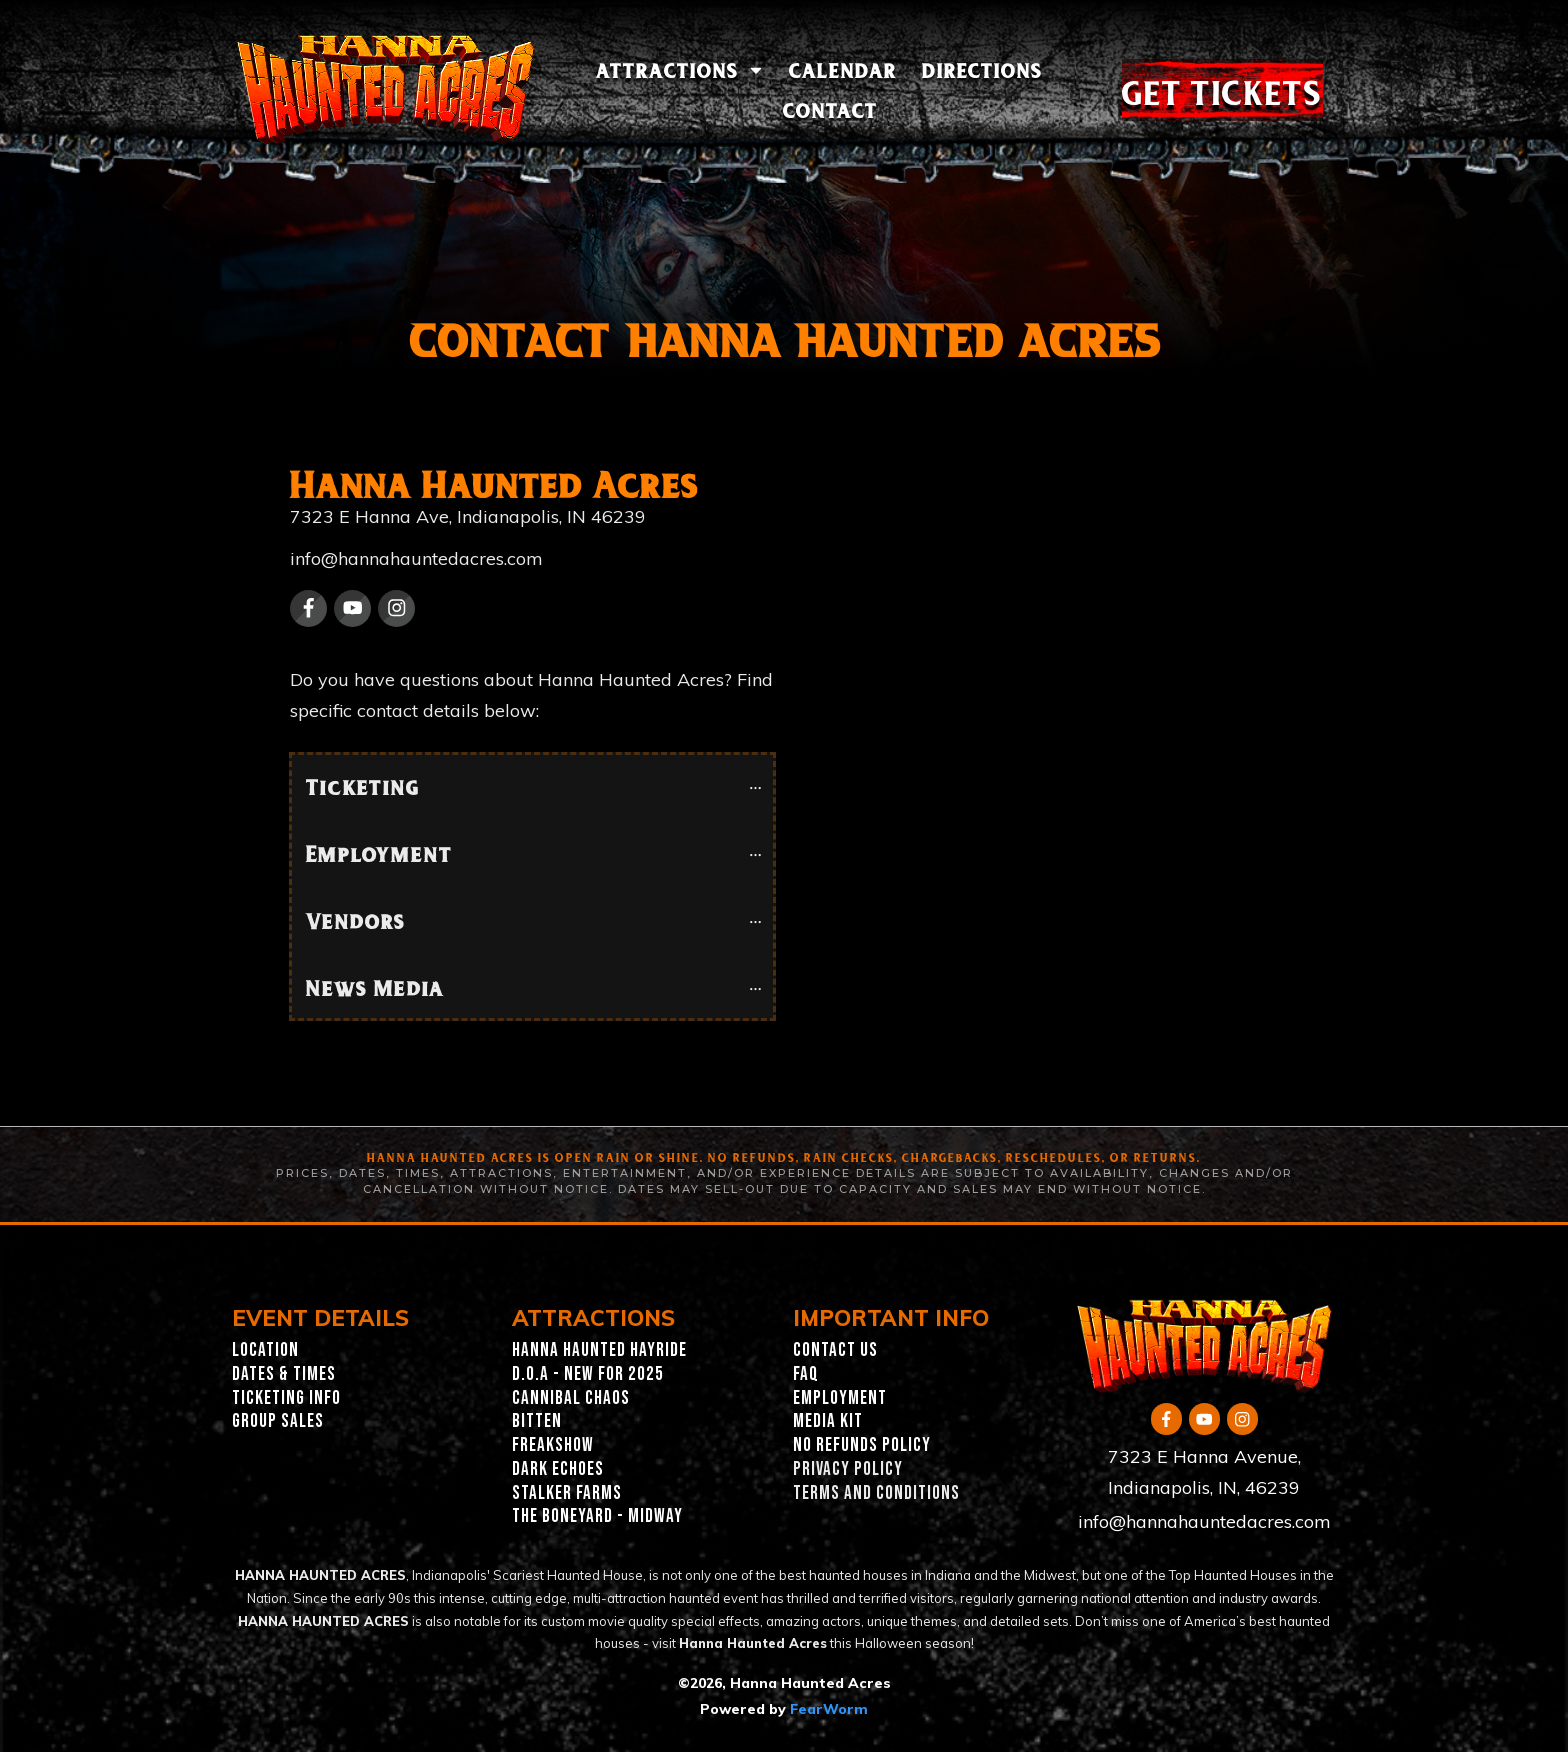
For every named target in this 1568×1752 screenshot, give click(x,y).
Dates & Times (284, 1374)
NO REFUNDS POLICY (862, 1445)
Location (265, 1350)
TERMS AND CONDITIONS (876, 1493)
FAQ (806, 1374)
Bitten (537, 1421)
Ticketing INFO (286, 1398)
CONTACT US (835, 1350)
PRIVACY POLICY (848, 1469)
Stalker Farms (567, 1493)
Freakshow (553, 1445)
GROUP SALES (278, 1421)
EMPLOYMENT (840, 1398)
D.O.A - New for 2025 (588, 1374)
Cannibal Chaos (571, 1398)
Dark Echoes (558, 1469)
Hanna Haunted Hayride (599, 1350)
